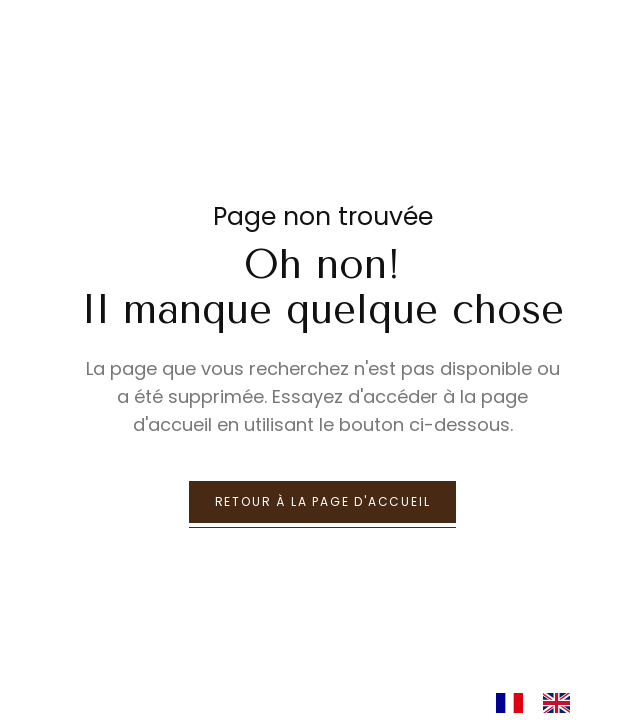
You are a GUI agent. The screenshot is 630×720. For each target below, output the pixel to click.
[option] (561, 703)
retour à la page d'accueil (323, 501)
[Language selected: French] (543, 701)
